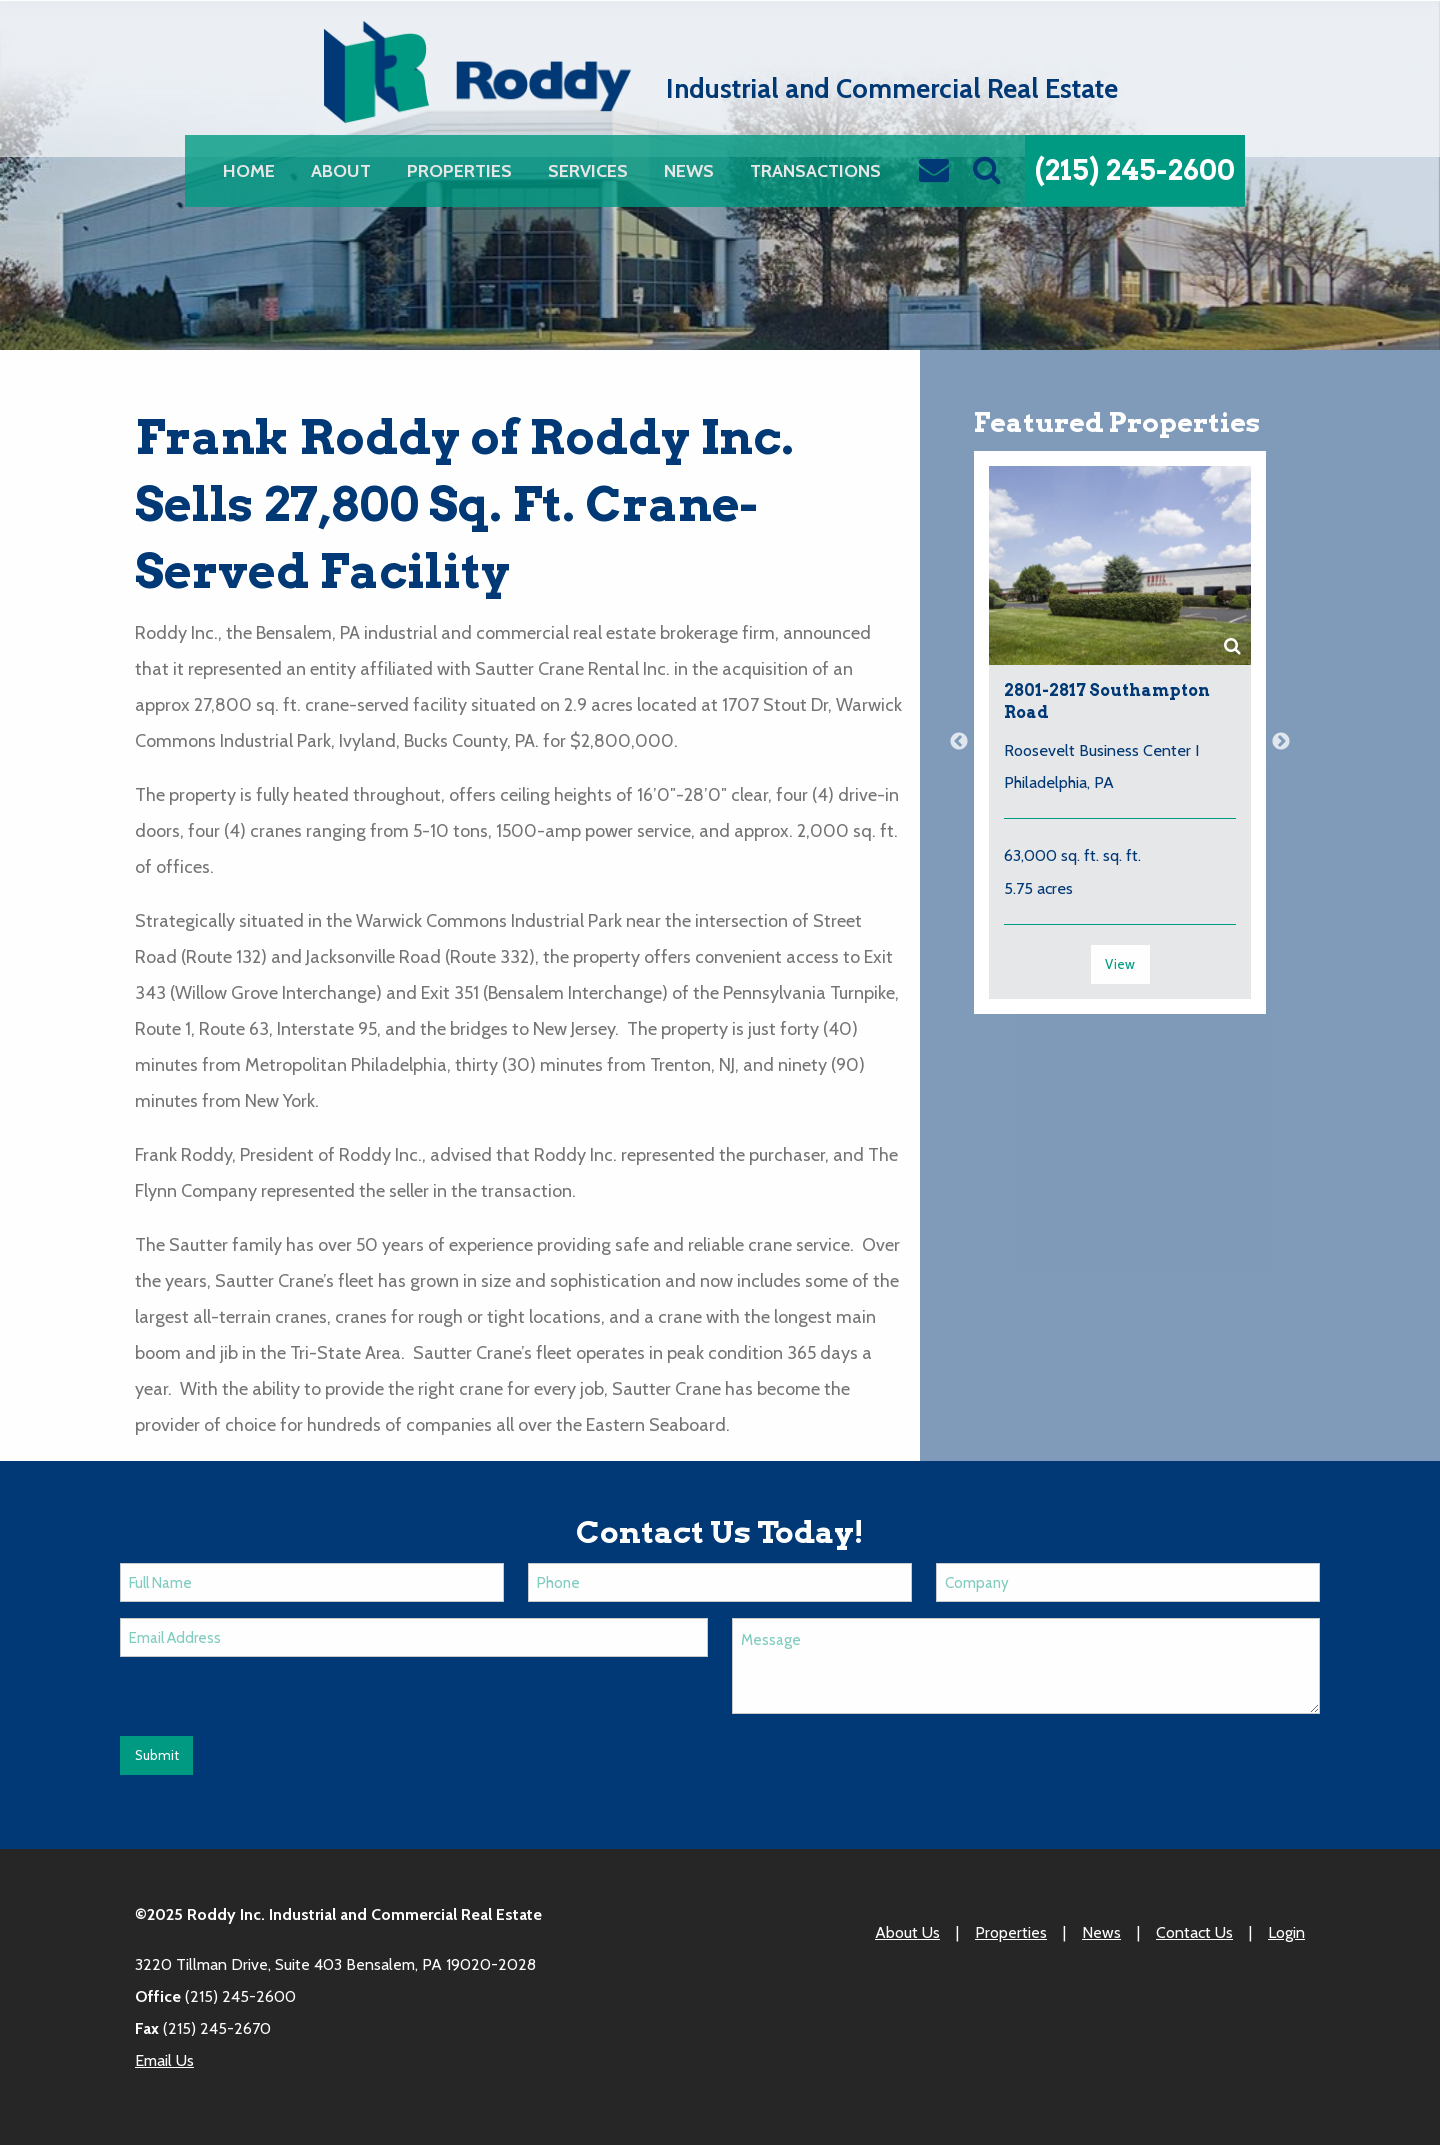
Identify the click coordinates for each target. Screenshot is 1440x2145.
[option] (1120, 742)
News (689, 171)
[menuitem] (249, 171)
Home (249, 171)
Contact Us (1194, 1932)
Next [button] (1281, 742)
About (341, 171)
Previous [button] (959, 742)
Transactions (815, 171)
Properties (459, 171)
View (1120, 964)
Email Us (164, 2060)
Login (1286, 1932)
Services (588, 171)
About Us (907, 1932)
